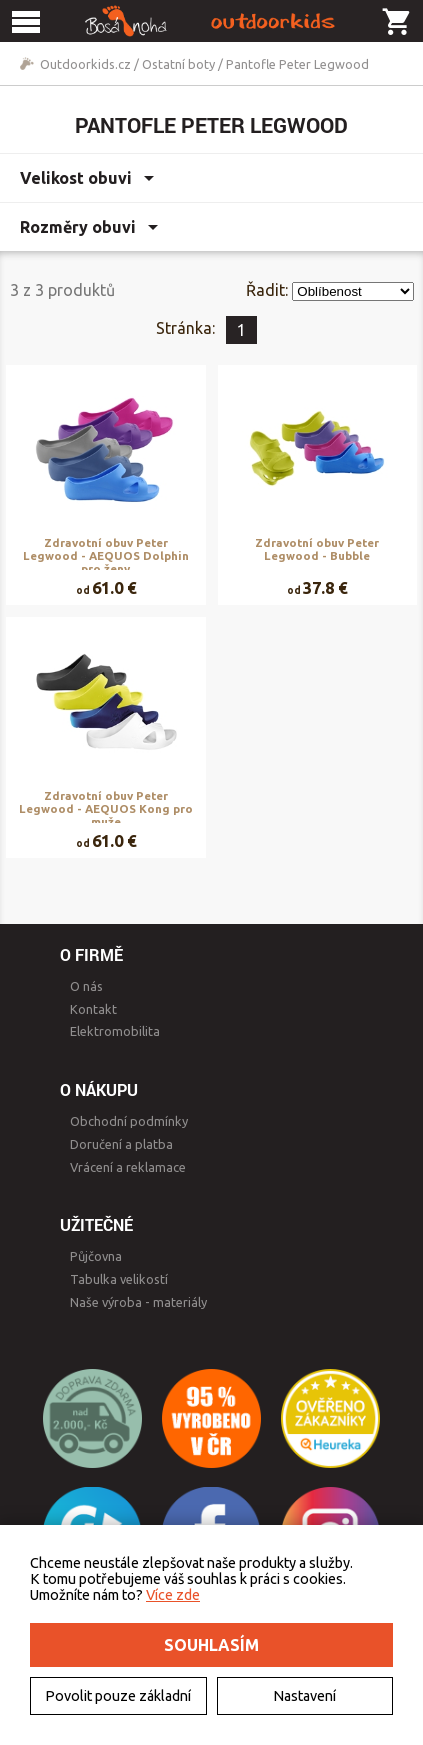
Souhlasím (211, 1645)
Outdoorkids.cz (85, 64)
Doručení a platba (121, 1144)
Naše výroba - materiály (138, 1302)
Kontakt (93, 1009)
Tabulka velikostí (119, 1279)
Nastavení (304, 1696)
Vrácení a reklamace (128, 1167)
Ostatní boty (178, 64)
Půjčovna (96, 1256)
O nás (86, 986)
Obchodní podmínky (129, 1121)
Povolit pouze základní (118, 1696)
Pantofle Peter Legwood (297, 64)
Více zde (173, 1595)
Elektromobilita (115, 1031)
